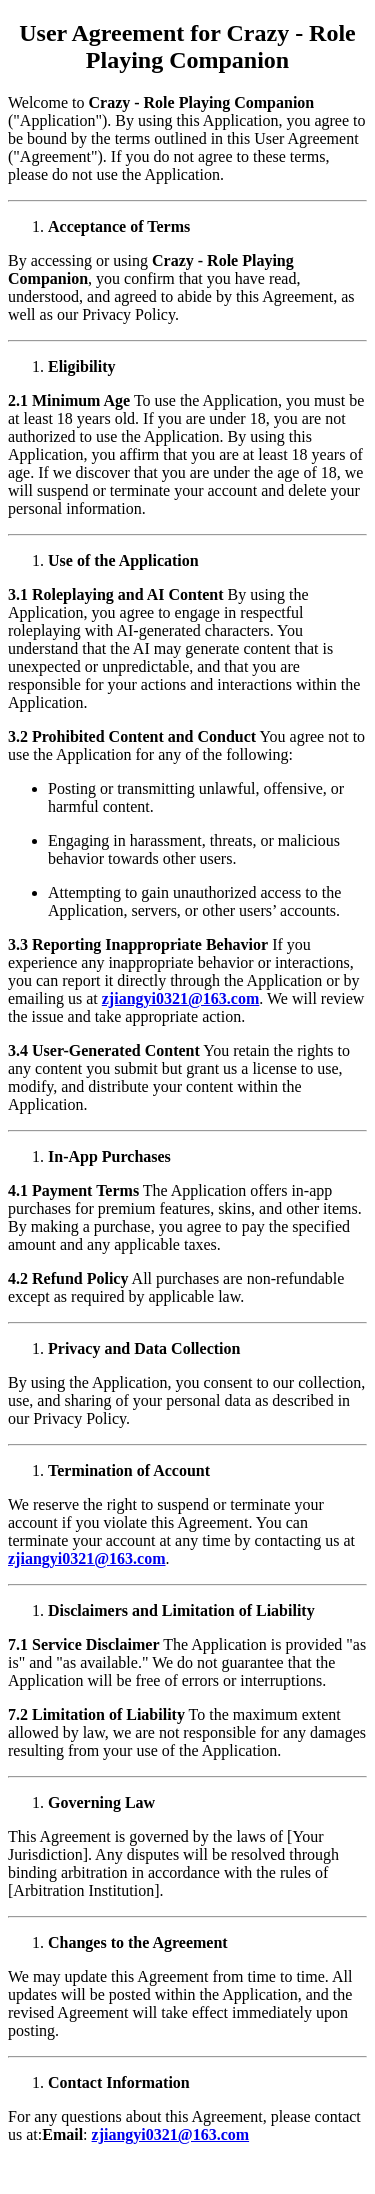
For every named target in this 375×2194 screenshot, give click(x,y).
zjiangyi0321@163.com (181, 998)
